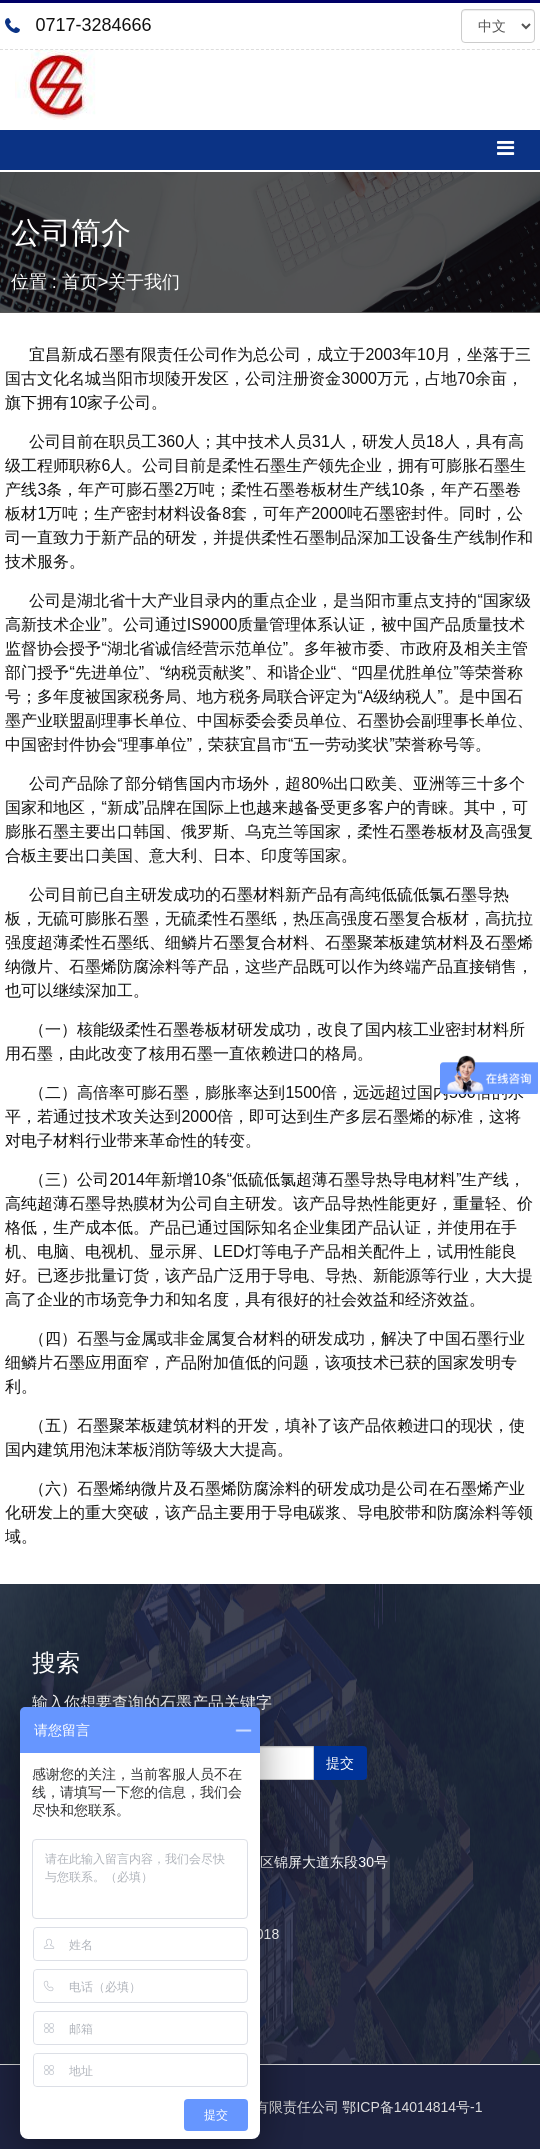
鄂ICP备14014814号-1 (412, 2107)
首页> (85, 282)
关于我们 (144, 282)
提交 (340, 1763)
